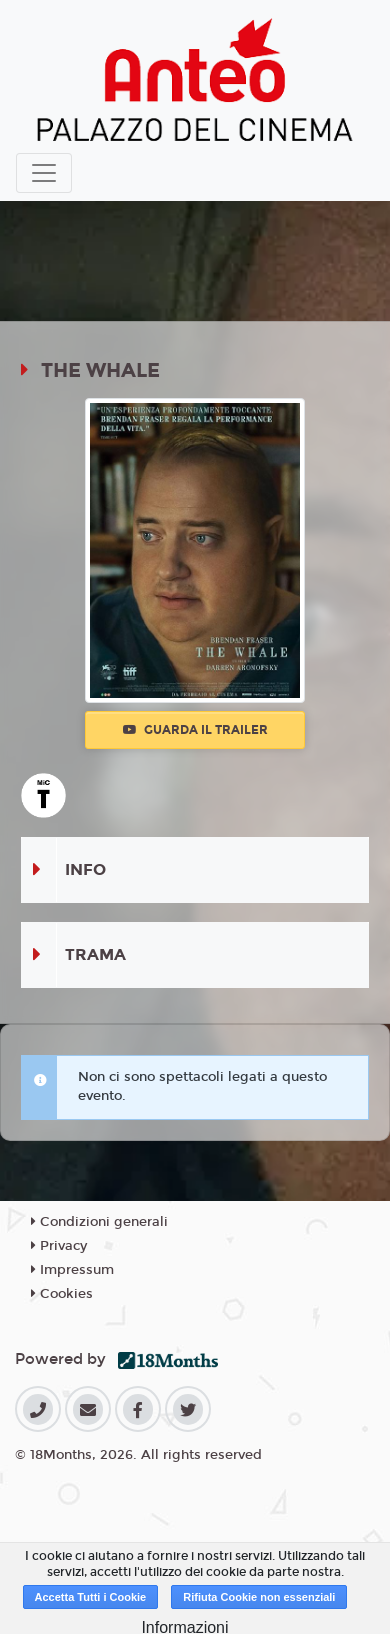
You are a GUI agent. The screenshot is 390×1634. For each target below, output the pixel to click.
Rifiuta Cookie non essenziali (259, 1597)
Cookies (62, 1294)
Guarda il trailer (195, 730)
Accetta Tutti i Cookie (91, 1597)
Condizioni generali (99, 1222)
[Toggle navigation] (44, 173)
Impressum (72, 1270)
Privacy (59, 1246)
